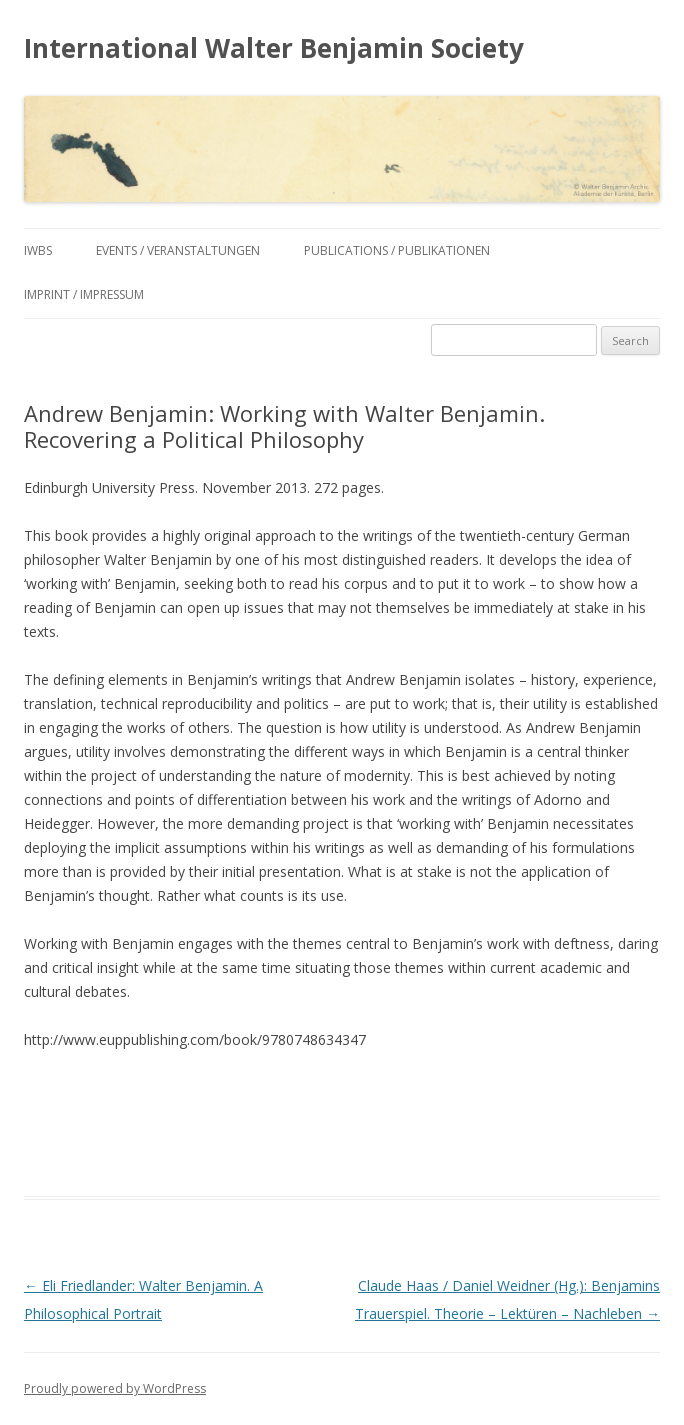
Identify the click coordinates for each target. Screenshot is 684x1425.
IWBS (38, 250)
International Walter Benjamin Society (274, 48)
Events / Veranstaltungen (178, 250)
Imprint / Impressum (84, 294)
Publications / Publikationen (397, 250)
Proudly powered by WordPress (115, 1388)
